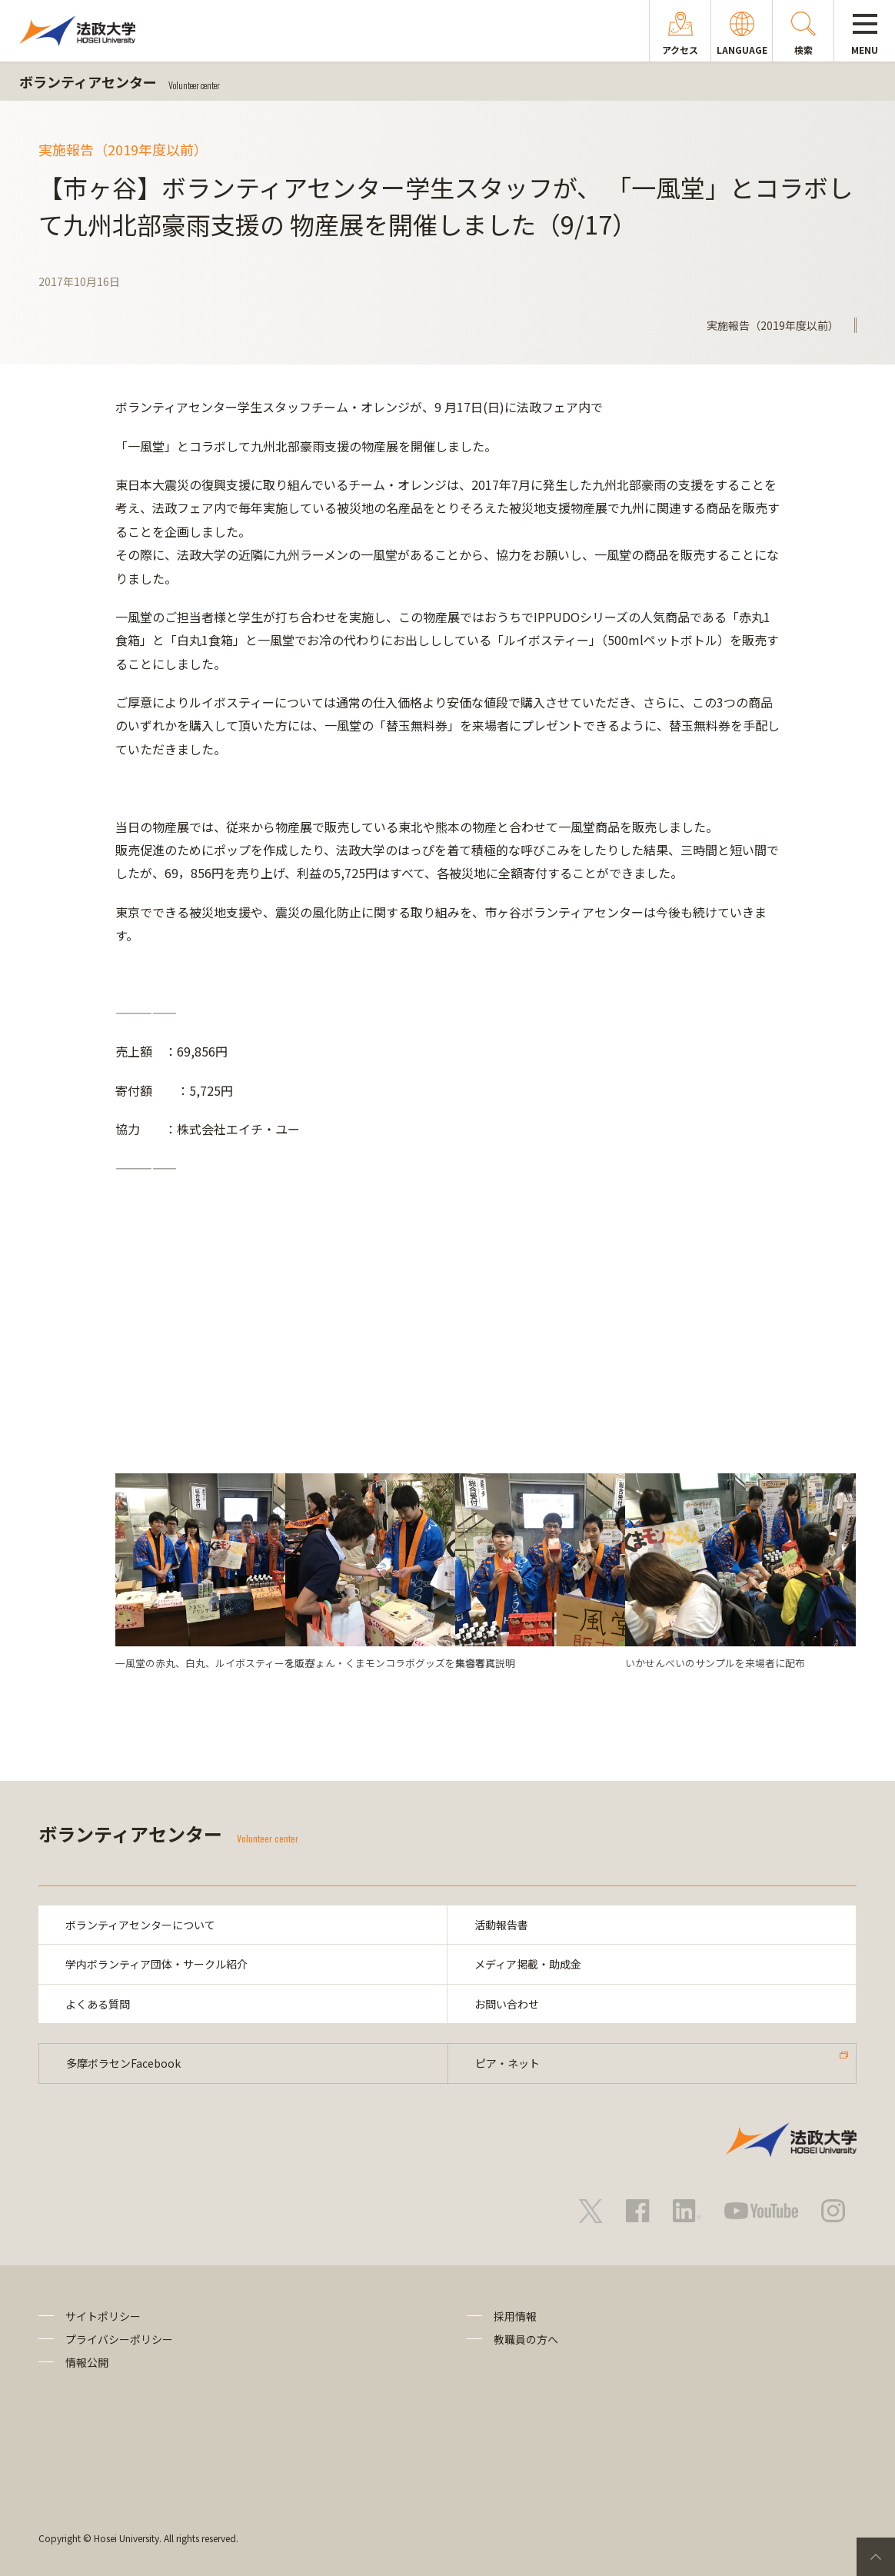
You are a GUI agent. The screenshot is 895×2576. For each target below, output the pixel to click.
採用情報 (515, 2316)
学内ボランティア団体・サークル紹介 (156, 1964)
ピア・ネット (507, 2063)
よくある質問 (97, 2004)
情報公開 (86, 2362)
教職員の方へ (526, 2339)
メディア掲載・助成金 (527, 1964)
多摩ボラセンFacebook (123, 2063)
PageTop (876, 2557)
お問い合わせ (506, 2004)
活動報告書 (501, 1924)
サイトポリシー (103, 2316)
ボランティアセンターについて (140, 1924)
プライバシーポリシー (119, 2339)
